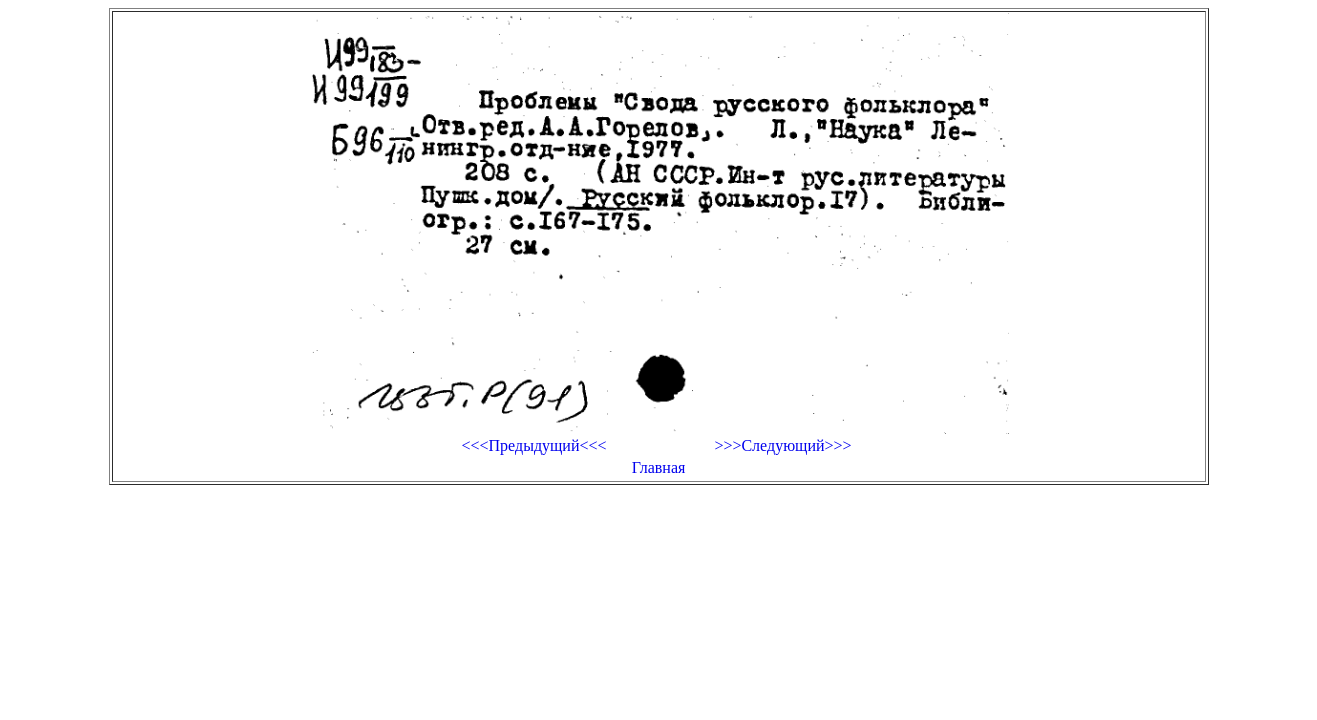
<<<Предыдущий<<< (533, 445)
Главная (659, 467)
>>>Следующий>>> (782, 445)
